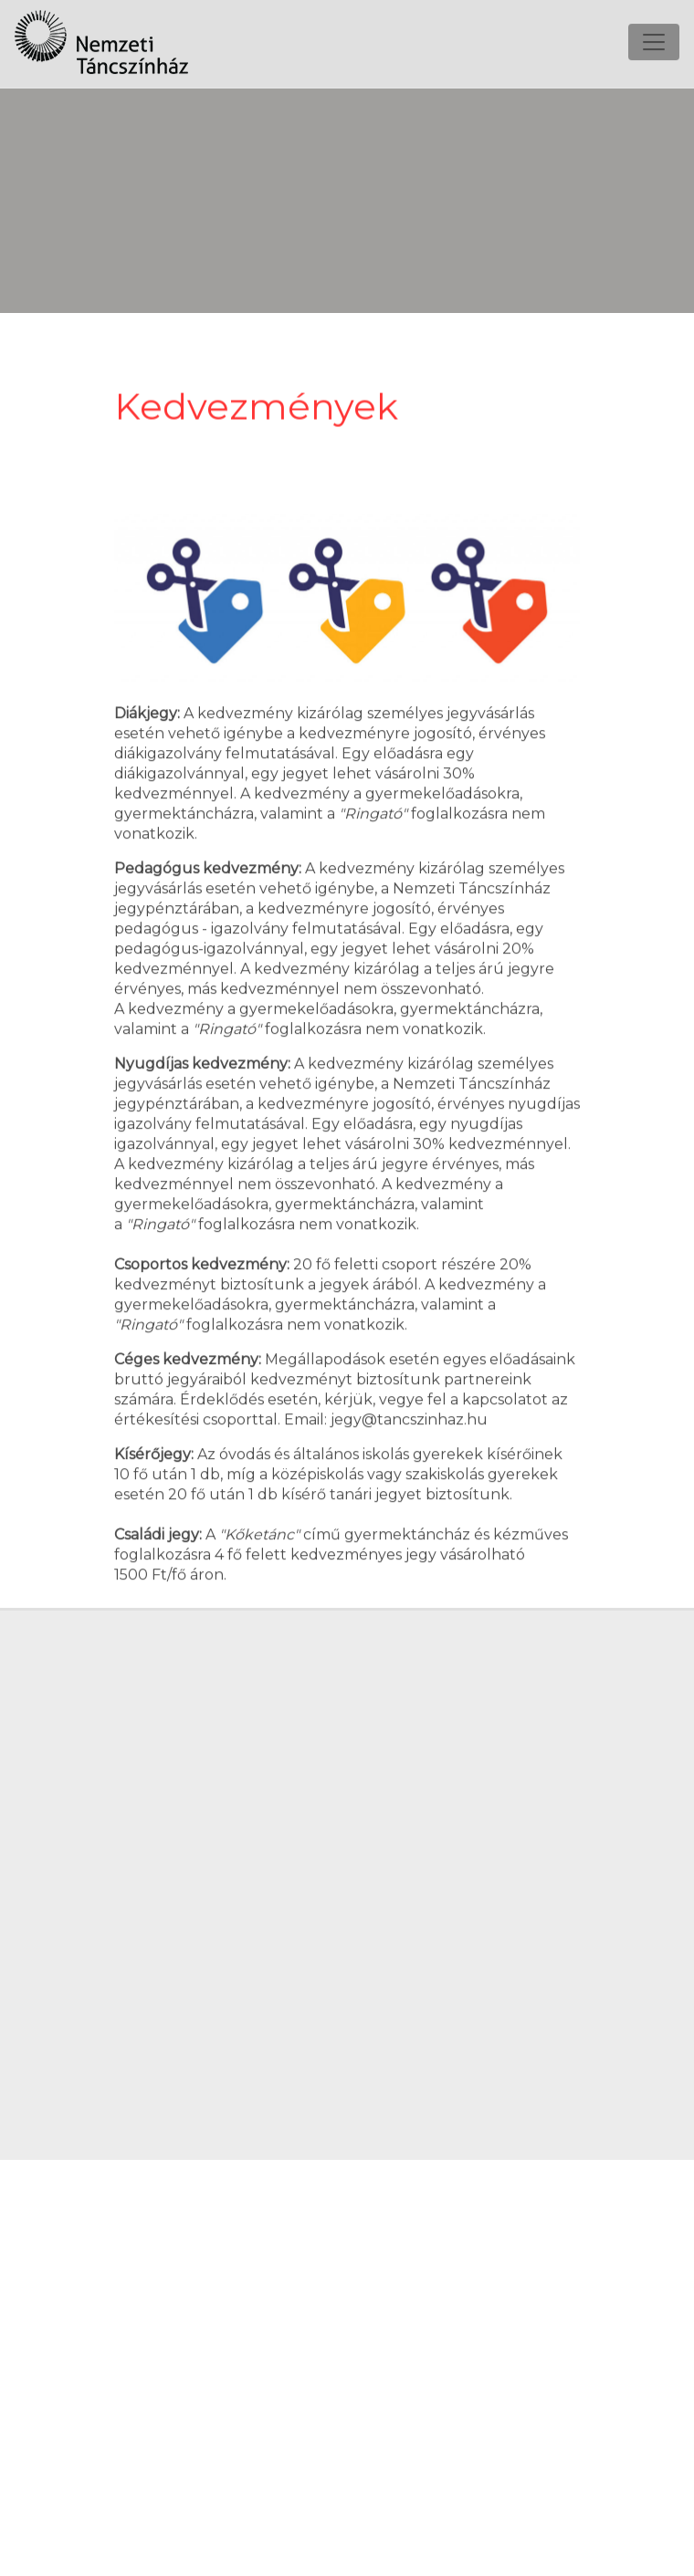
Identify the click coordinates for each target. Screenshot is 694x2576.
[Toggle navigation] (653, 26)
